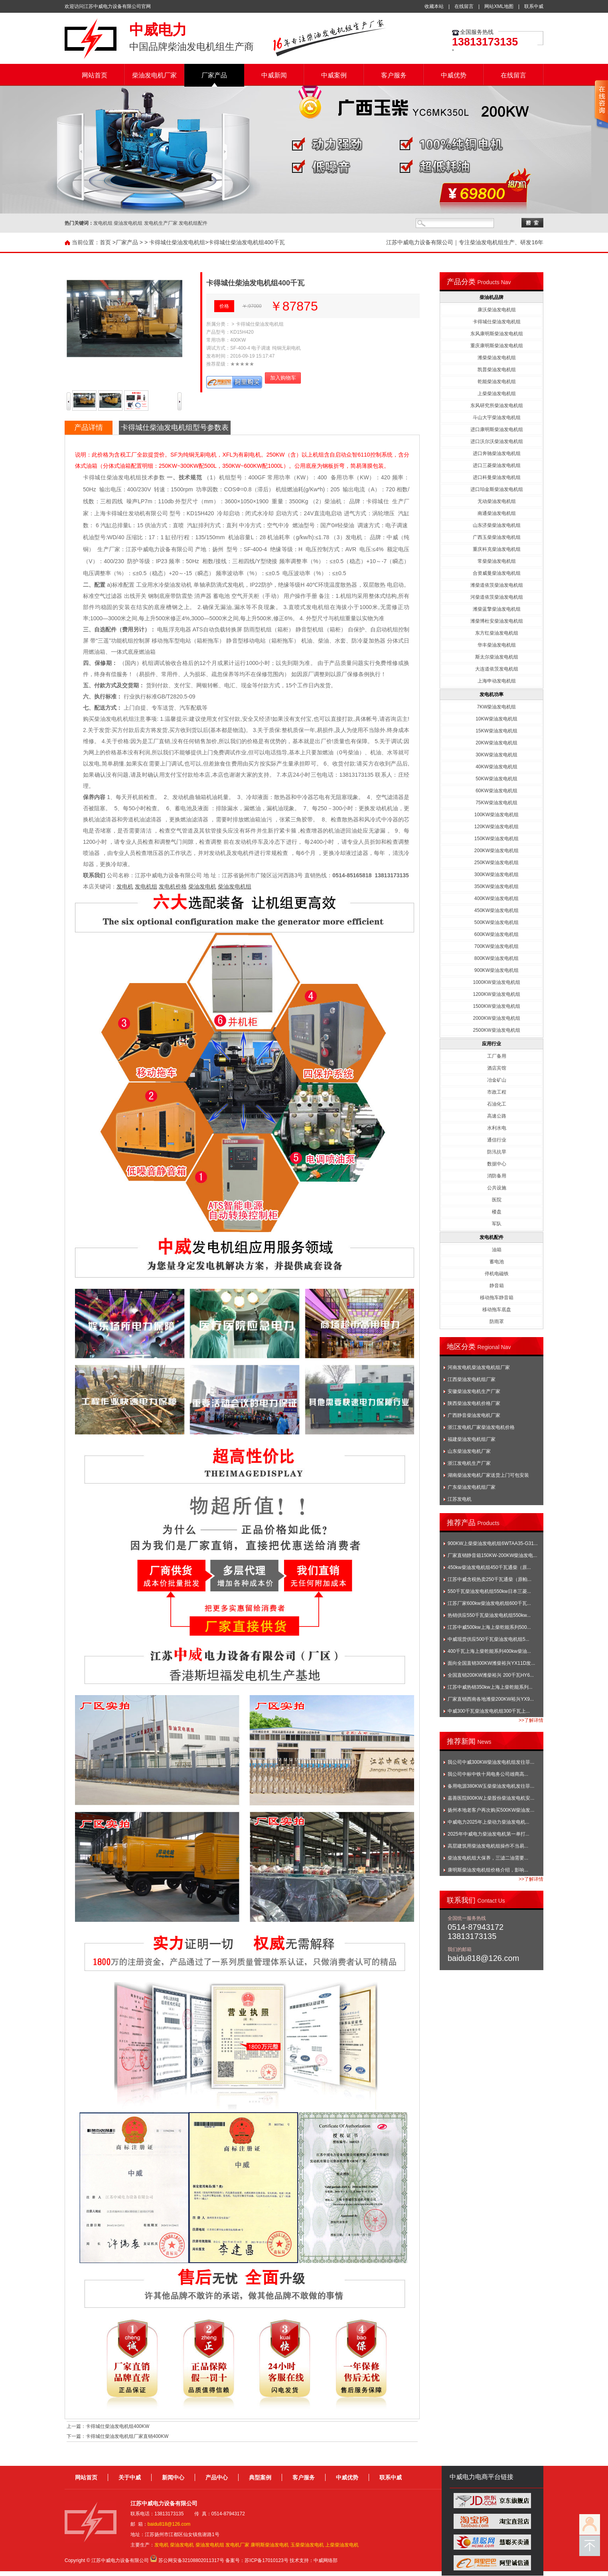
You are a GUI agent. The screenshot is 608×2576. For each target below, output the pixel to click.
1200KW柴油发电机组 (496, 994)
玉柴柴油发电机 (307, 2545)
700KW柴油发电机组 (496, 946)
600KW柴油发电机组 (496, 934)
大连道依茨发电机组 (496, 669)
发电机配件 (491, 1237)
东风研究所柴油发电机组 (496, 405)
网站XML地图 (498, 6)
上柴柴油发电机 (342, 2545)
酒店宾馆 (496, 1068)
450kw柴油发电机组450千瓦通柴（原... (489, 1567)
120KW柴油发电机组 (496, 826)
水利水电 (496, 1128)
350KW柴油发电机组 (496, 886)
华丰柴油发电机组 (497, 645)
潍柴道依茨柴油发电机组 (496, 585)
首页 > (108, 242)
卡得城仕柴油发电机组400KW (117, 2426)
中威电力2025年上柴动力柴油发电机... (488, 1822)
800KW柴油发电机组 (496, 958)
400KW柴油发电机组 (496, 898)
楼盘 (496, 1212)
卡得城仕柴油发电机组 (177, 242)
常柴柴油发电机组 (497, 561)
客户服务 (394, 75)
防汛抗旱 (496, 1152)
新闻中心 (173, 2477)
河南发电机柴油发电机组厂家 (479, 1367)
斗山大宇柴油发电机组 (497, 417)
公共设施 (496, 1188)
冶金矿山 (496, 1080)
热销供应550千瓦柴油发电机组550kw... (489, 1615)
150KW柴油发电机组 (496, 838)
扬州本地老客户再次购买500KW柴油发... (491, 1810)
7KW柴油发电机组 (496, 707)
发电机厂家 (237, 2545)
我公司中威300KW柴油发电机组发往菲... (491, 1762)
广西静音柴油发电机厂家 (474, 1415)
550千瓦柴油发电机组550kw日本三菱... (489, 1591)
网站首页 (94, 75)
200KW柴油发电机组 (496, 850)
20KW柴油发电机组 (496, 743)
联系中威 (533, 6)
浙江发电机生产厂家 (469, 1463)
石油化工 (496, 1104)
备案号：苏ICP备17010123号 (256, 2560)
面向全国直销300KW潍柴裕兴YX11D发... (491, 1663)
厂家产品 (214, 75)
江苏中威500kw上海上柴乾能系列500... (489, 1627)
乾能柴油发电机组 (497, 381)
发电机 (124, 886)
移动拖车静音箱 (496, 1297)
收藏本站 (434, 6)
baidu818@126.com (169, 2524)
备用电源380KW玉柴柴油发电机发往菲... (491, 1786)
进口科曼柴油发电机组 (497, 477)
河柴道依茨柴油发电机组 (496, 597)
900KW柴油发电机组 (496, 970)
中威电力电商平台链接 (481, 2476)
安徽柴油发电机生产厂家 (474, 1391)
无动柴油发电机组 (497, 501)
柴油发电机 (202, 886)
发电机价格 (173, 886)
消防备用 (496, 1176)
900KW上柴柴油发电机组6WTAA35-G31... (493, 1543)
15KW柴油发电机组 (496, 731)
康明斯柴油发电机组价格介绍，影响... (488, 1870)
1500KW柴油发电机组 (496, 1006)
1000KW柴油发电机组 (496, 982)
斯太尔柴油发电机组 (496, 657)
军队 (496, 1224)
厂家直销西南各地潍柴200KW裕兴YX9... (491, 1699)
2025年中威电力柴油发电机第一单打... (488, 1834)
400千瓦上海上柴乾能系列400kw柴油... (489, 1651)
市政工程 (496, 1092)
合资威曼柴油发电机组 (497, 573)
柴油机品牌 (491, 297)
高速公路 (496, 1116)
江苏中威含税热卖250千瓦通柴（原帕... (489, 1579)
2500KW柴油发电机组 (496, 1030)
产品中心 (216, 2477)
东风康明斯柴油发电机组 (496, 333)
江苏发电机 (460, 1499)
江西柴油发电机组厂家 (471, 1379)
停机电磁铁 (497, 1273)
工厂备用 (496, 1056)
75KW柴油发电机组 (496, 802)
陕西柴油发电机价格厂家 (474, 1403)
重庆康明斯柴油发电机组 (496, 345)
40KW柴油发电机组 (496, 767)
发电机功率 (491, 694)
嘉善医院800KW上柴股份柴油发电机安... (491, 1798)
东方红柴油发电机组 (496, 633)
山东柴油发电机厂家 (469, 1451)
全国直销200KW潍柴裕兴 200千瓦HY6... (491, 1675)
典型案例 (260, 2477)
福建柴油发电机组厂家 (471, 1439)
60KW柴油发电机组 (496, 790)
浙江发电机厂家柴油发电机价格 (481, 1427)
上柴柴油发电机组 (497, 393)
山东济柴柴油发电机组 (497, 525)
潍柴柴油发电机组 (497, 357)
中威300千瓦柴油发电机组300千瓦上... (489, 1711)
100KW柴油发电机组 (496, 814)
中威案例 (334, 75)
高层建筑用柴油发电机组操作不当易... (488, 1846)
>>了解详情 (531, 1720)
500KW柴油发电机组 (496, 922)
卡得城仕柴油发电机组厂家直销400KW (127, 2436)
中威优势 (453, 75)
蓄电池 (497, 1261)
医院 (496, 1200)
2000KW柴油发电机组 (496, 1018)
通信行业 (496, 1140)
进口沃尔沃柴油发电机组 (496, 441)
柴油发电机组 (234, 886)
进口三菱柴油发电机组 (497, 465)
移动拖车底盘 (496, 1309)
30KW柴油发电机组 (496, 755)
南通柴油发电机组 (497, 513)
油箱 (496, 1249)
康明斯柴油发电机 (270, 2545)
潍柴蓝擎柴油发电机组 (497, 609)
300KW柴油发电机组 (496, 874)
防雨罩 (497, 1321)
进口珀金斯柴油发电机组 (496, 489)
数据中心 (496, 1164)
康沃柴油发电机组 (497, 310)
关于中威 (129, 2477)
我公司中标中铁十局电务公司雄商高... (488, 1774)
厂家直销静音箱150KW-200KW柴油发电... (492, 1555)
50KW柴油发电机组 (496, 779)
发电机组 (146, 886)
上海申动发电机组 (497, 681)
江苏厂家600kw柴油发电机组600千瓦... (489, 1603)
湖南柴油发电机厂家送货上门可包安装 (488, 1475)
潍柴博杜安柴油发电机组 (496, 621)
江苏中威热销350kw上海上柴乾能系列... (490, 1687)
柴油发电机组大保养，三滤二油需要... (488, 1858)
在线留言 (464, 6)
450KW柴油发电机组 (496, 910)
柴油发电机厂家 (154, 75)
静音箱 (497, 1285)
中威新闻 (274, 75)
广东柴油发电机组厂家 (471, 1487)
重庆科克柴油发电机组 (497, 549)
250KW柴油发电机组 (496, 862)
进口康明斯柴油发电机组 (496, 429)
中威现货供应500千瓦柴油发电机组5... (488, 1639)
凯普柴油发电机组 (497, 369)
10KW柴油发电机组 (496, 719)
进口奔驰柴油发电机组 (497, 453)
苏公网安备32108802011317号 (191, 2560)
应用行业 (491, 1044)
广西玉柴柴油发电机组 (497, 537)
